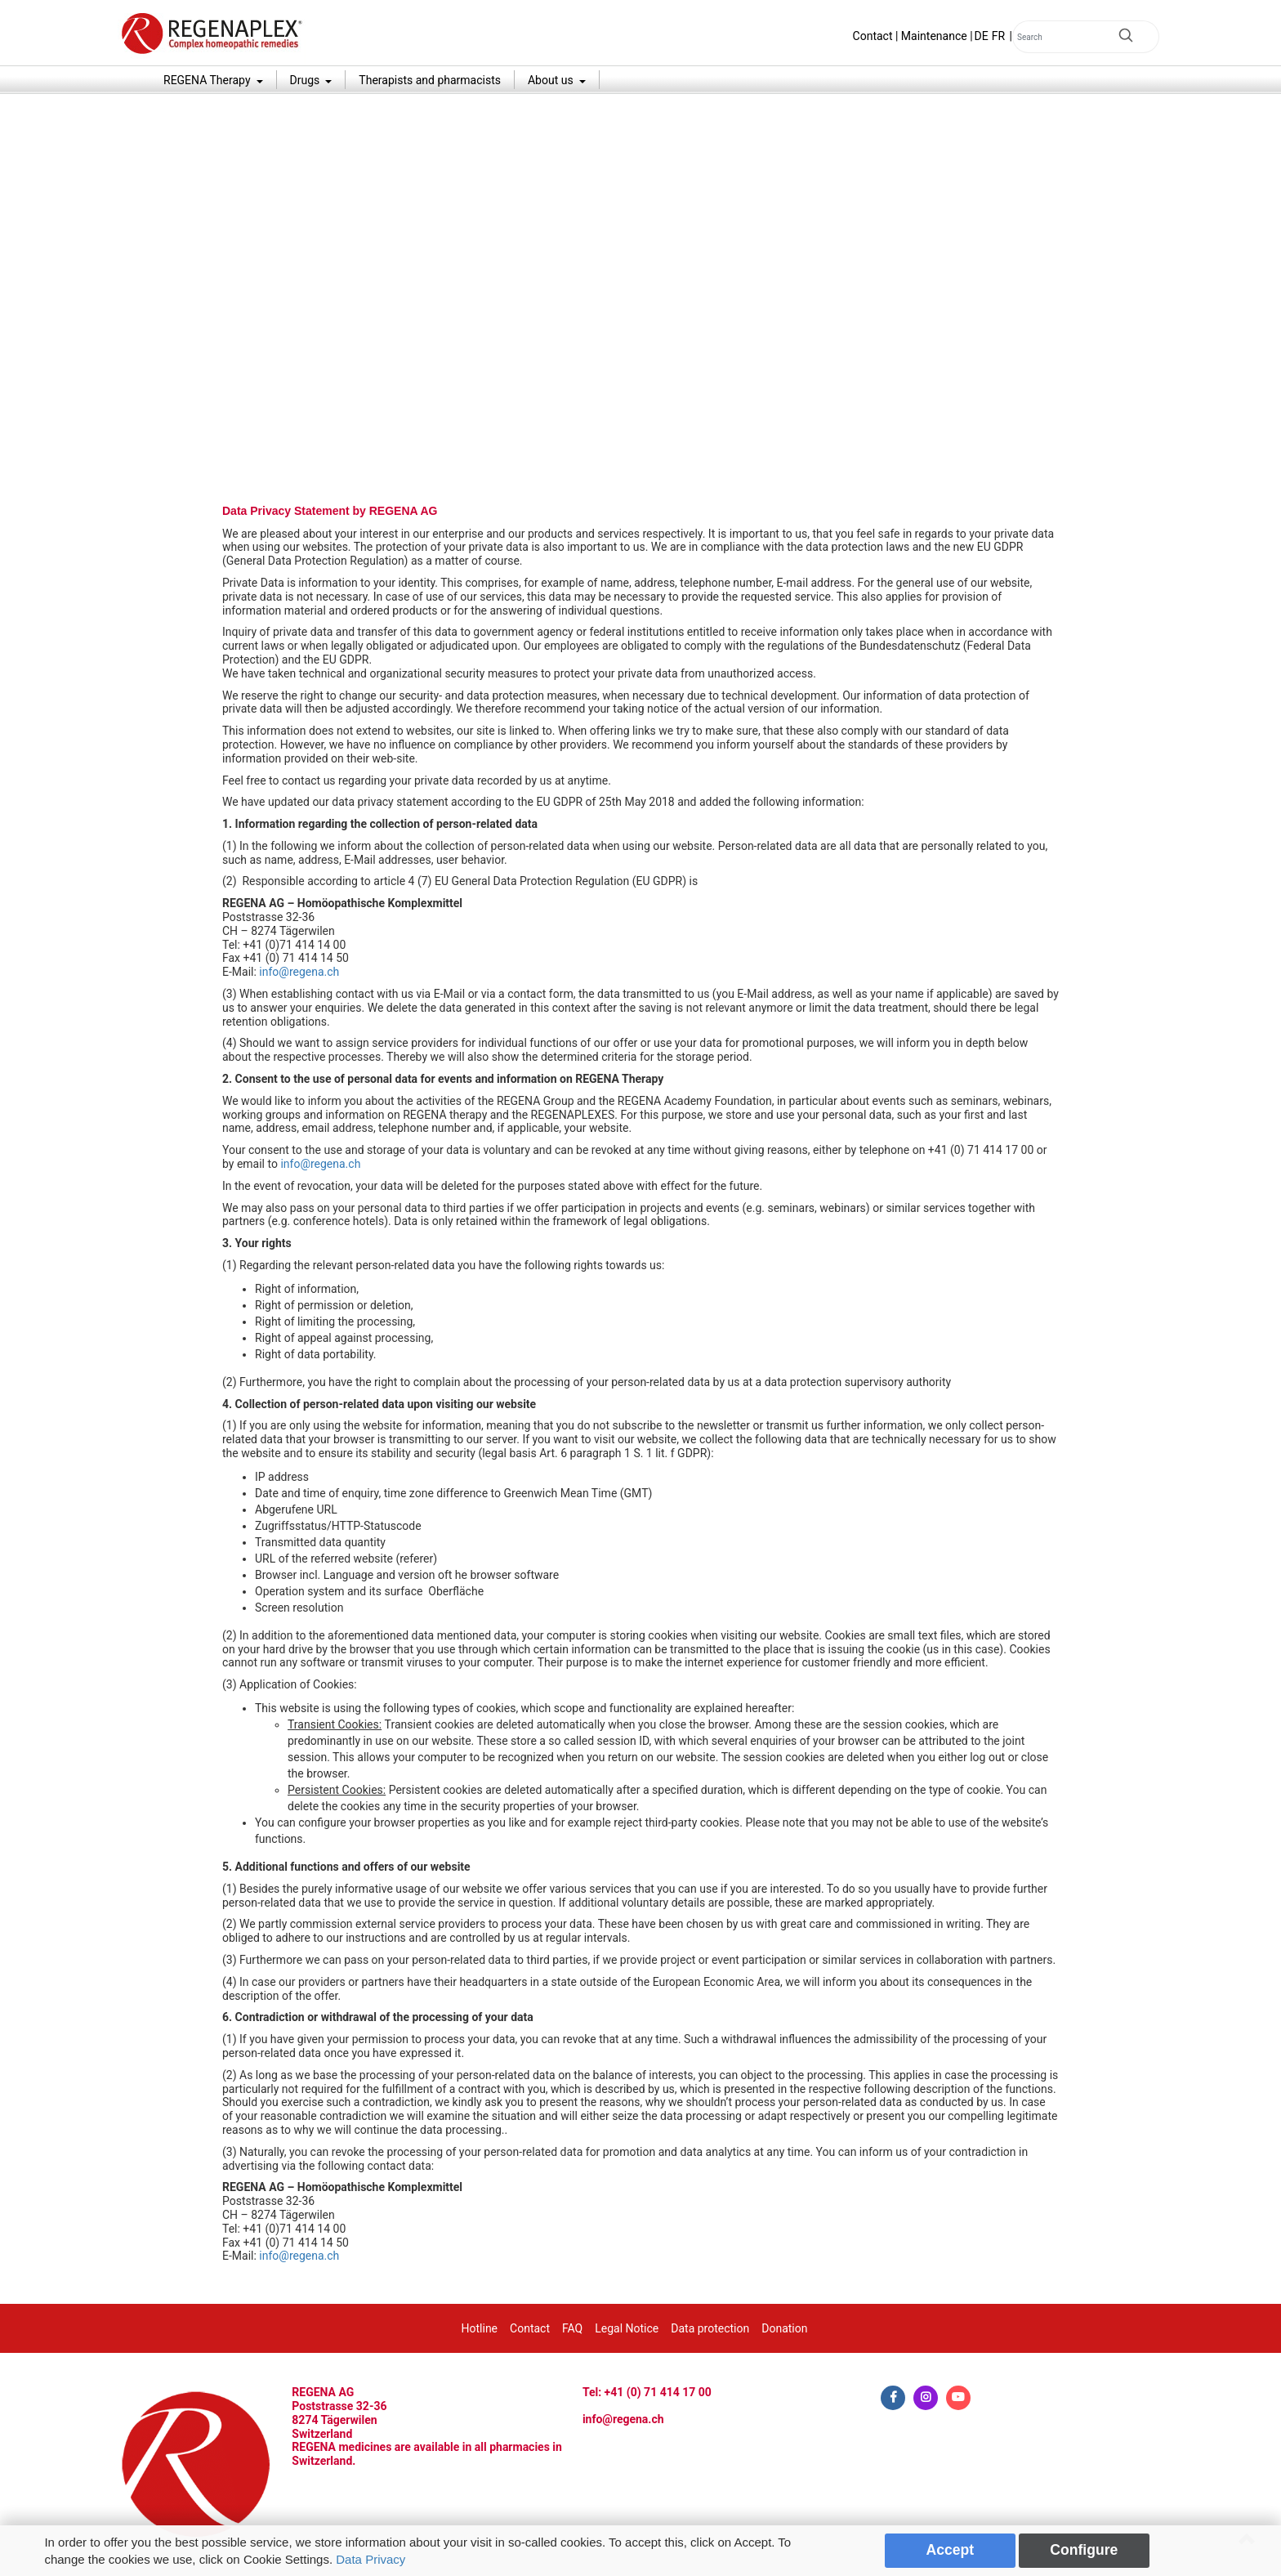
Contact (873, 35)
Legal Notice (626, 2328)
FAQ (572, 2328)
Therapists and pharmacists (430, 80)
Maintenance (934, 35)
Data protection (710, 2328)
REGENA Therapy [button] (208, 80)
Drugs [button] (306, 80)
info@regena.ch (299, 971)
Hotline (480, 2328)
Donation (784, 2328)
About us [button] (552, 80)
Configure (1084, 2550)
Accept (950, 2550)
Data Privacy (370, 2559)
